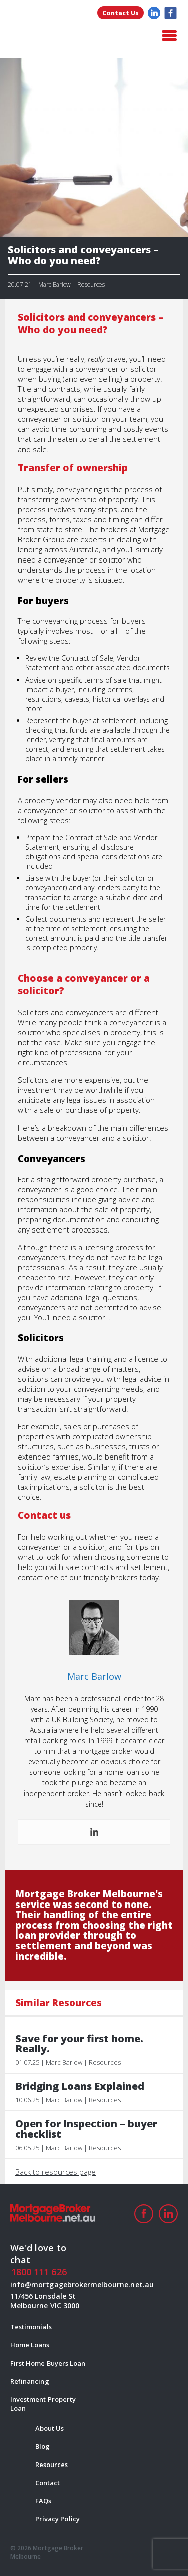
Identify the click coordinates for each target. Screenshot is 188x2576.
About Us (49, 2428)
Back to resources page (55, 2172)
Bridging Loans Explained (79, 2086)
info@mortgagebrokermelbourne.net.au (48, 2284)
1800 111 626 (39, 2272)
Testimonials (31, 2326)
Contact (47, 2482)
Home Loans (30, 2344)
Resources (51, 2464)
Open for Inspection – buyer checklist (86, 2129)
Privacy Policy (57, 2518)
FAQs (43, 2500)
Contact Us (120, 12)
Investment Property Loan (43, 2404)
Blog (42, 2446)
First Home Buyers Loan (47, 2363)
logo (60, 36)
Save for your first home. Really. (79, 2044)
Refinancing (29, 2381)
